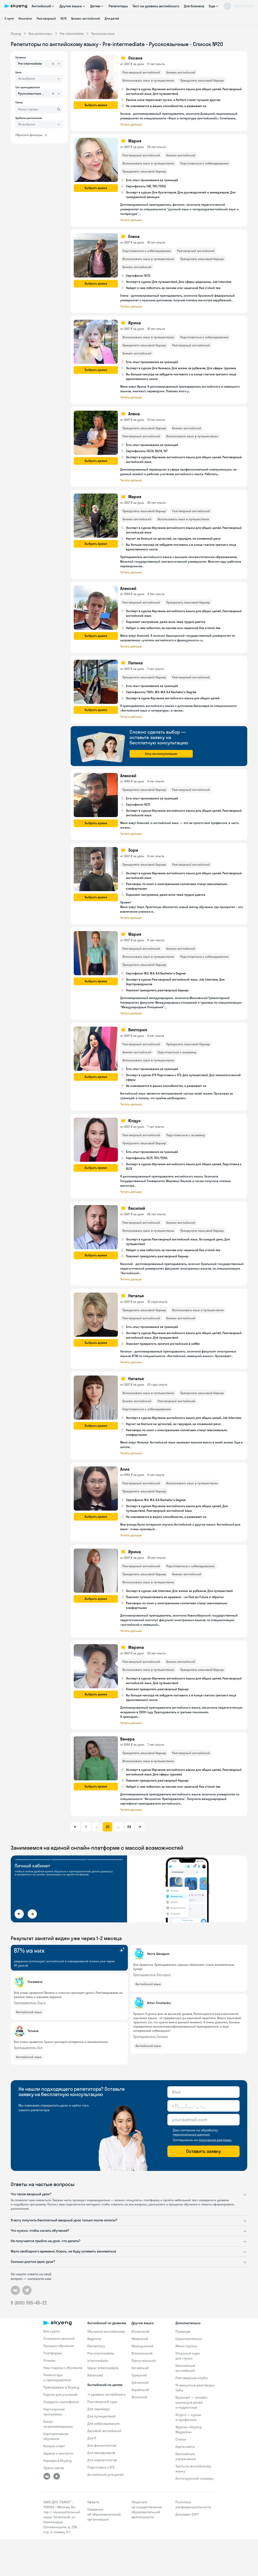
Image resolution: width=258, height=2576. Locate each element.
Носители (25, 18)
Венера (127, 1739)
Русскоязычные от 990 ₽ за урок (33, 93)
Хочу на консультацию (161, 753)
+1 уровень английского (106, 2394)
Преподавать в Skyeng (61, 2387)
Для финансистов (101, 2445)
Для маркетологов (102, 2460)
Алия (124, 1469)
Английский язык (29, 2012)
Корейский (140, 2390)
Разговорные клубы (191, 2378)
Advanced (95, 2375)
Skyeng (16, 34)
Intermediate (97, 2360)
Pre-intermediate (72, 34)
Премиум (182, 2331)
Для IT (91, 2438)
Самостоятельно (188, 2339)
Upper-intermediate (102, 2368)
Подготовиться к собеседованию (204, 163)
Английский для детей (105, 2474)
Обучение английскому (106, 2331)
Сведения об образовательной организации (104, 2514)
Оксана (135, 58)
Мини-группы (186, 2346)
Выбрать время (96, 105)
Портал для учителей (60, 2394)
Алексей (128, 588)
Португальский (143, 2360)
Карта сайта (185, 2446)
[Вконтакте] (15, 2290)
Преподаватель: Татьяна (150, 2036)
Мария (134, 141)
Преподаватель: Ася (28, 2047)
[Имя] (203, 2092)
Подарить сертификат (61, 2402)
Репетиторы (118, 6)
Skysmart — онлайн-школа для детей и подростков (191, 2402)
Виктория (137, 1029)
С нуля (9, 18)
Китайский (140, 2368)
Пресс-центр (53, 2468)
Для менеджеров (101, 2453)
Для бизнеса (194, 6)
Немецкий (139, 2339)
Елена (134, 236)
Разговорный (46, 18)
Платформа (52, 2353)
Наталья (136, 1295)
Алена (134, 413)
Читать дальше (131, 124)
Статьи (180, 2439)
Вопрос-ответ (54, 2446)
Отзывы (49, 2360)
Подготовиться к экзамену (177, 1052)
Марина (136, 1647)
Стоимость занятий (58, 2338)
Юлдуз (134, 1120)
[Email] (203, 2119)
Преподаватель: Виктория (152, 1975)
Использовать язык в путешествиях (148, 80)
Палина (135, 662)
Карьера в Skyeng (57, 2460)
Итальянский (142, 2353)
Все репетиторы (40, 34)
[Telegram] (26, 2290)
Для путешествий (101, 2416)
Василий (136, 1208)
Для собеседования (103, 2423)
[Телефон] (203, 2106)
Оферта (93, 2502)
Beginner (94, 2339)
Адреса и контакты (58, 2453)
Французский (142, 2346)
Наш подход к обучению (63, 2367)
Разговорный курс (102, 2401)
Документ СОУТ (187, 2514)
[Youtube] (56, 2476)
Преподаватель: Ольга (29, 2003)
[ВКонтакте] (46, 2476)
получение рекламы (215, 2140)
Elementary (96, 2346)
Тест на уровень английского (155, 6)
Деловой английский (104, 2431)
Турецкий (139, 2375)
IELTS (63, 18)
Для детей (112, 18)
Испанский (140, 2331)
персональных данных (191, 2134)
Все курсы (51, 2331)
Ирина (134, 322)
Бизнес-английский (85, 18)
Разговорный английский (141, 72)
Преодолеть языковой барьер (202, 80)
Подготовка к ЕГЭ (100, 2467)
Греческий (140, 2382)
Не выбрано (26, 78)
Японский (139, 2397)
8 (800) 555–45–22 (29, 2303)
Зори (133, 850)
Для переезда (98, 2409)
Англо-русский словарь (194, 2478)
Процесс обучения (58, 2346)
